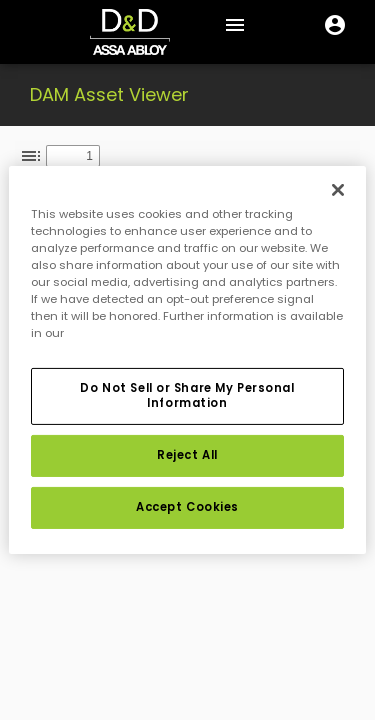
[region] (187, 360)
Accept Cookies (187, 507)
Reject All (187, 455)
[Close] (338, 190)
